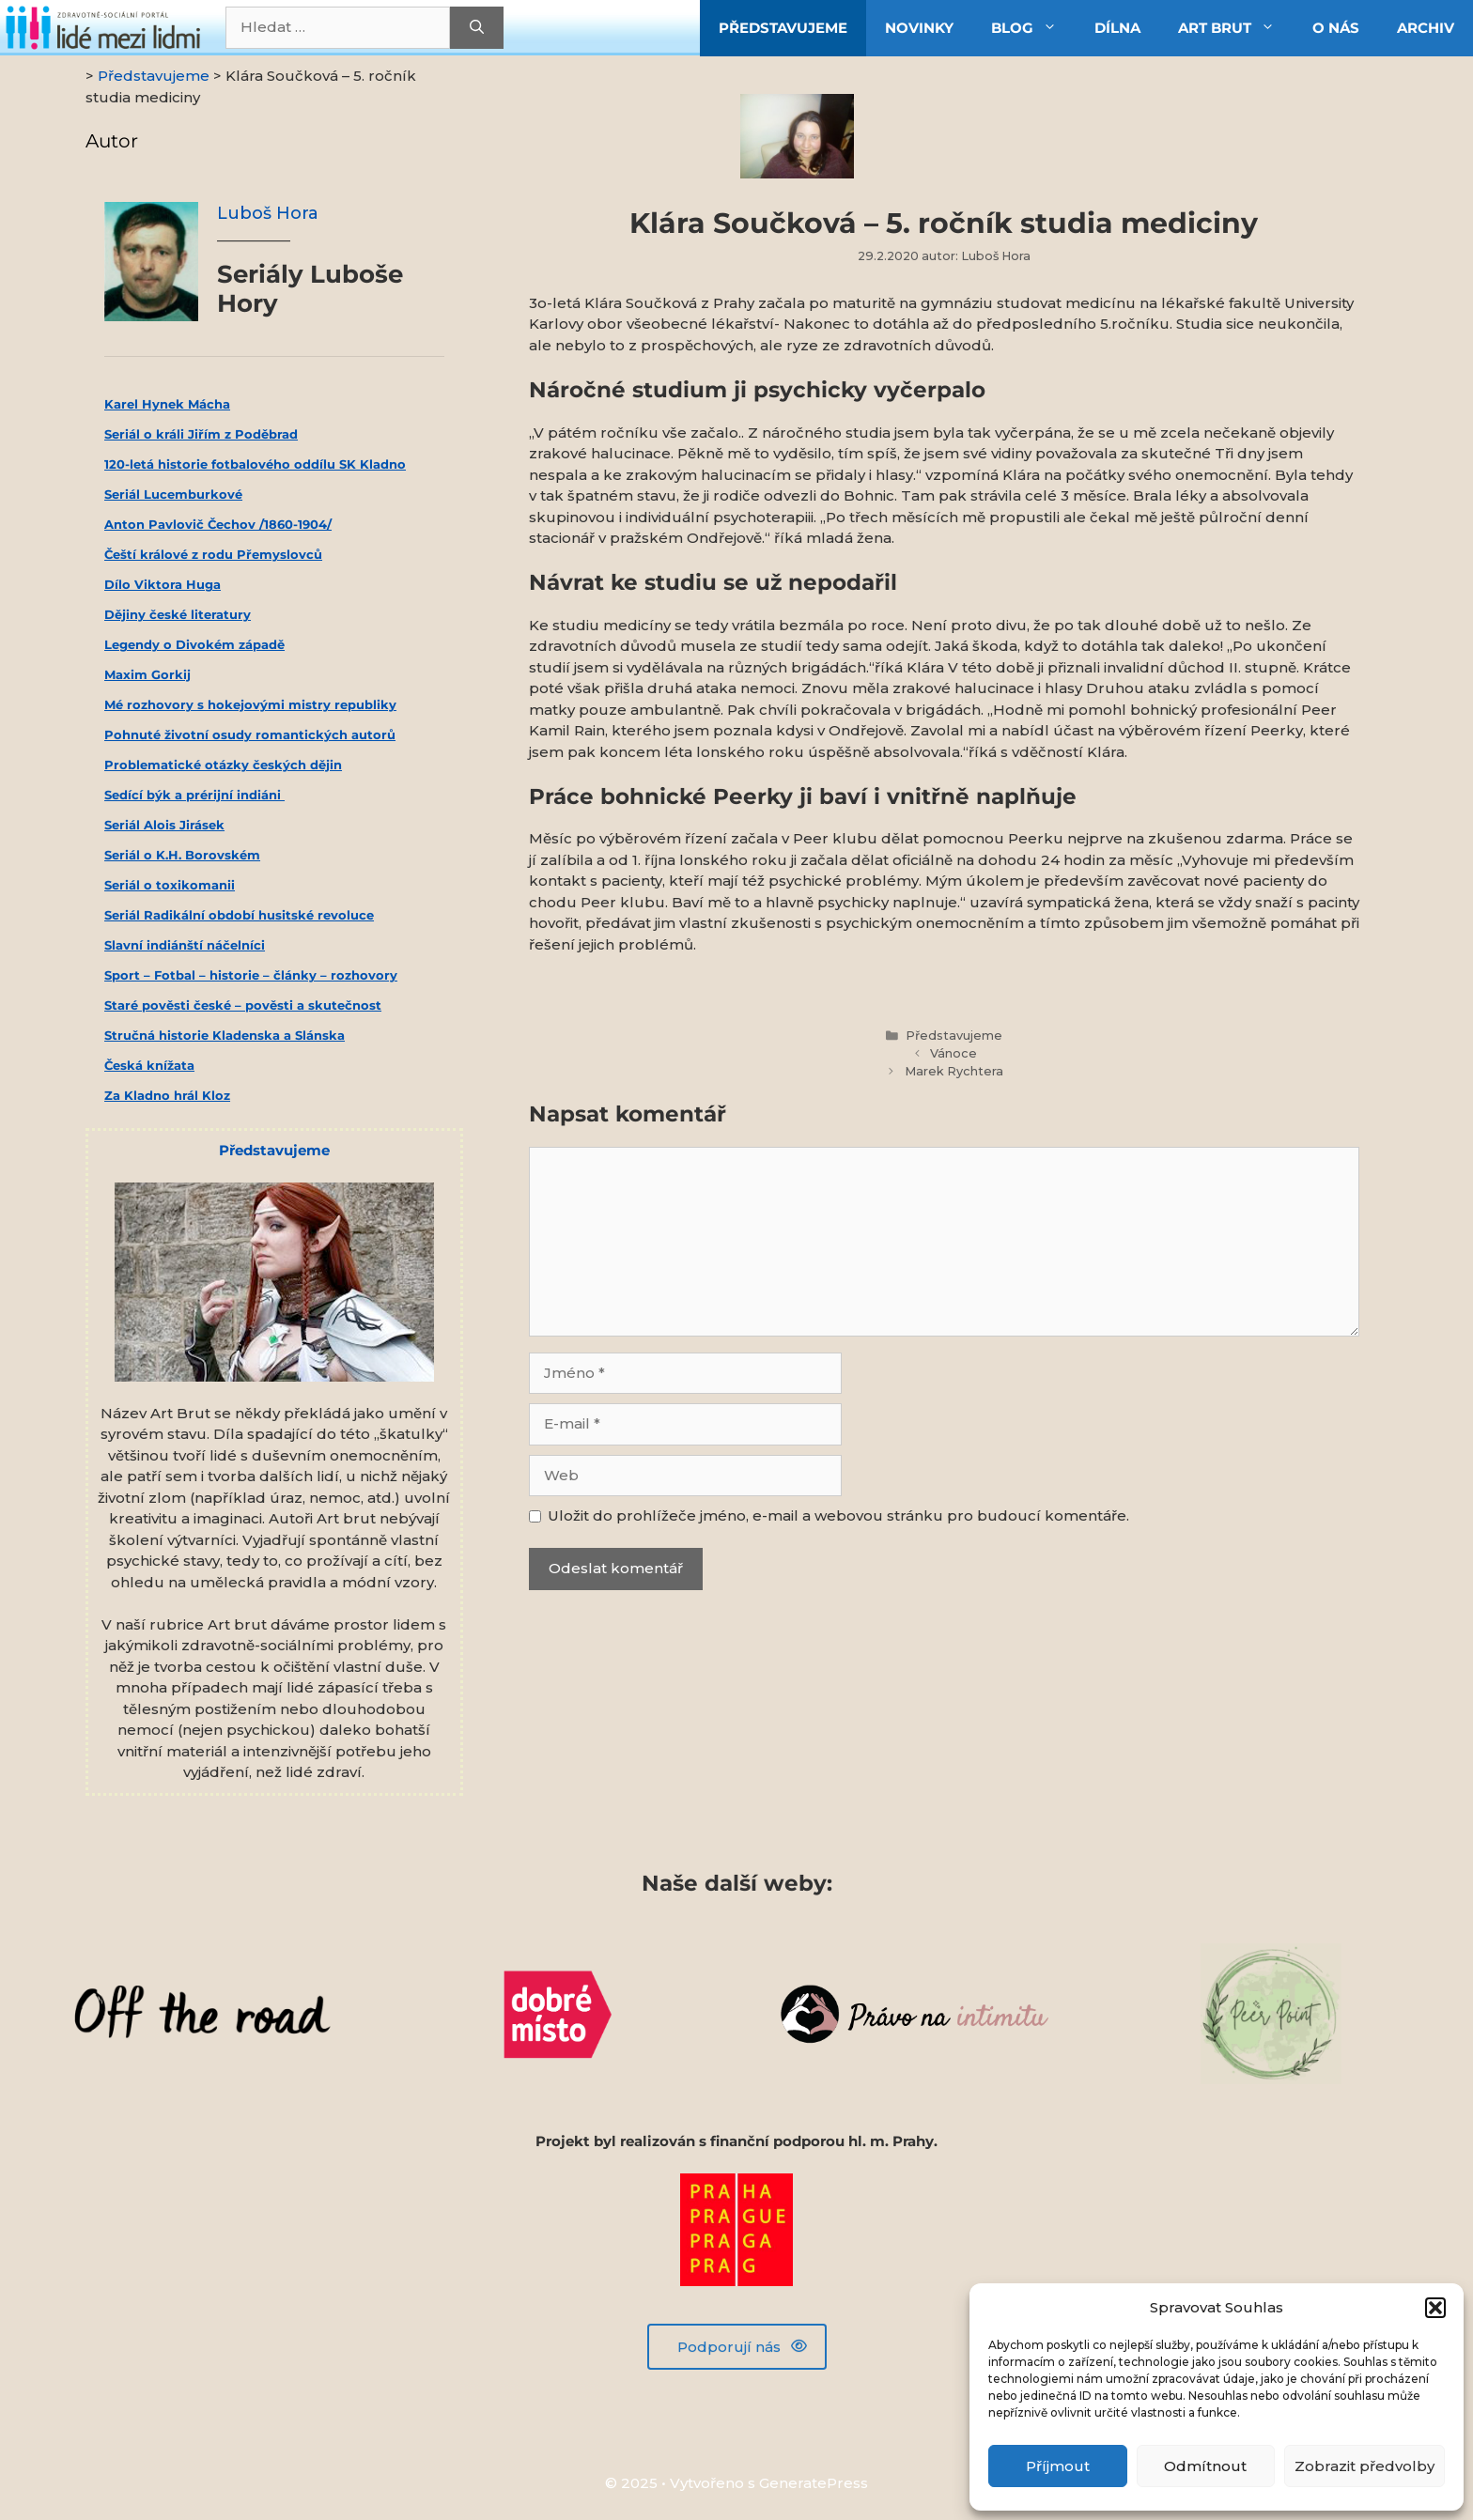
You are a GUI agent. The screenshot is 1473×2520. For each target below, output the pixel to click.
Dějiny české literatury (177, 614)
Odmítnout (1205, 2466)
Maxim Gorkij (147, 674)
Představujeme (954, 1035)
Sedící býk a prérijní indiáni (194, 794)
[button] (1435, 2307)
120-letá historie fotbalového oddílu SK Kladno (255, 464)
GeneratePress (813, 2483)
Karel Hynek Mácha (167, 403)
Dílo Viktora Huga (162, 584)
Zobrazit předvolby (1364, 2466)
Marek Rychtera (954, 1071)
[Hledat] (477, 28)
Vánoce (953, 1053)
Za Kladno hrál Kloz (167, 1095)
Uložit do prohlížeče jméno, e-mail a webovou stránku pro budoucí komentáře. (838, 1515)
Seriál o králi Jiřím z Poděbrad (201, 433)
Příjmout (1058, 2466)
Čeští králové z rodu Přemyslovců (213, 554)
